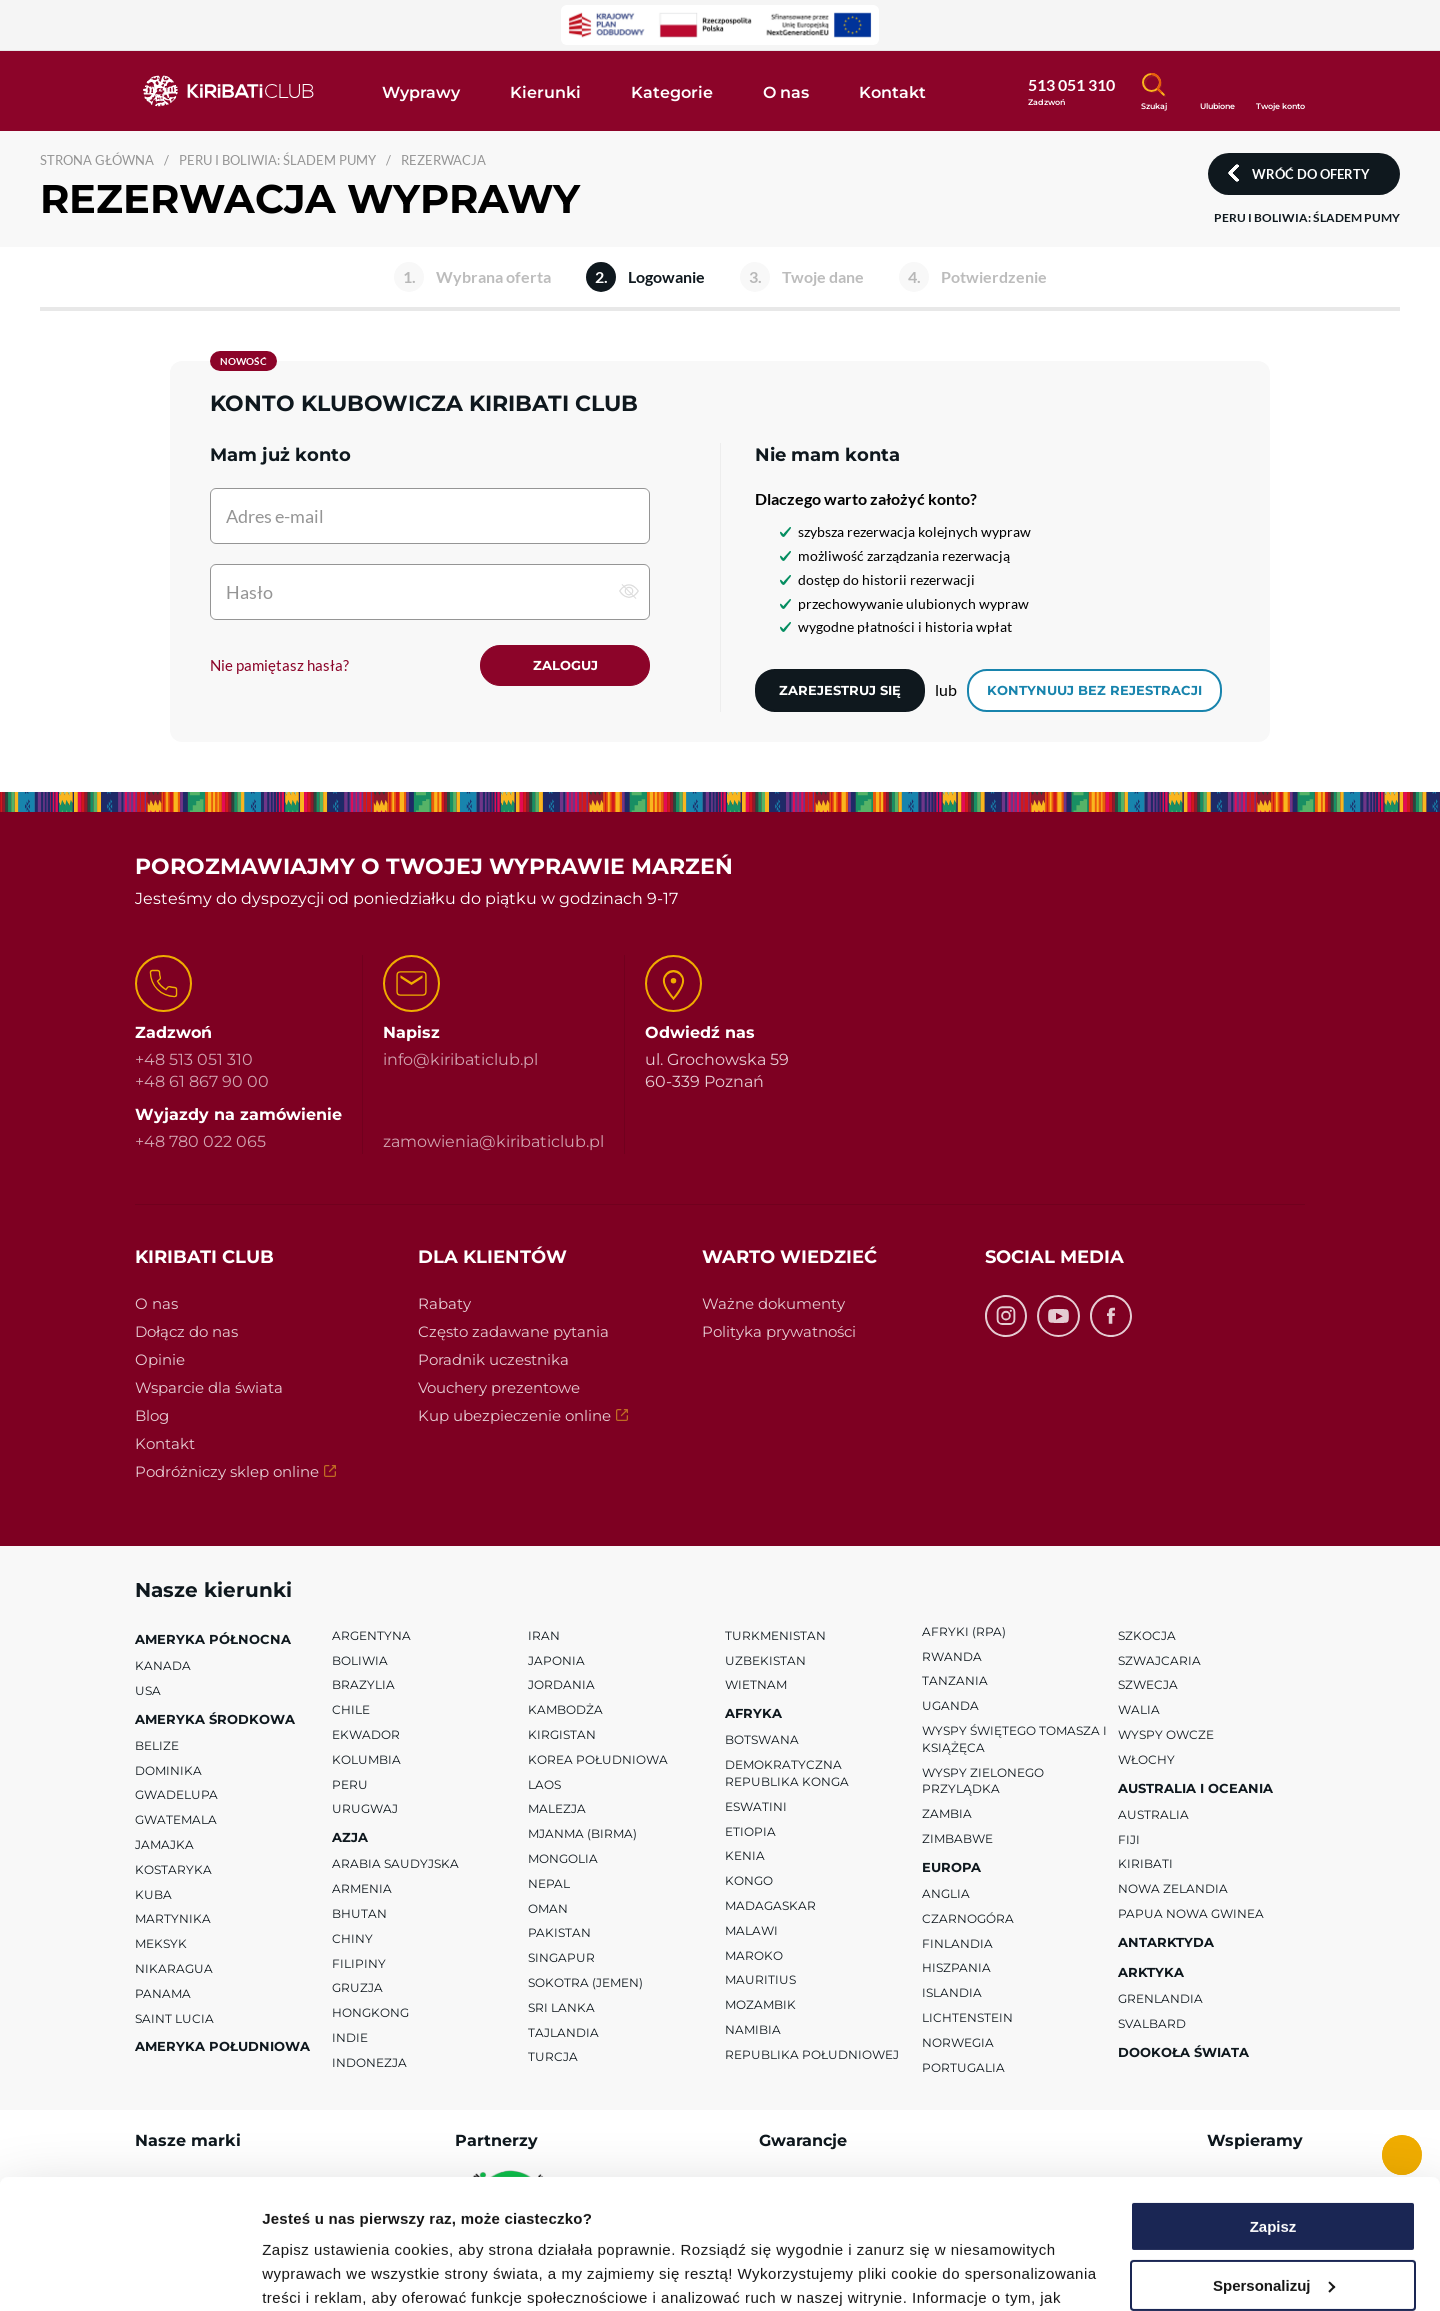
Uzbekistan (765, 1660)
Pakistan (559, 1933)
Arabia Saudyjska (395, 1864)
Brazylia (363, 1685)
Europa (951, 1867)
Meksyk (161, 1943)
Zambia (947, 1813)
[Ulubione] (1217, 90)
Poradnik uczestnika (493, 1359)
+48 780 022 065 (200, 1141)
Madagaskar (770, 1905)
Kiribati (1145, 1864)
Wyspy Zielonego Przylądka (983, 1781)
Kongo (749, 1880)
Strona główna (97, 160)
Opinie (160, 1359)
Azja (350, 1837)
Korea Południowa (598, 1759)
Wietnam (756, 1685)
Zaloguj (565, 665)
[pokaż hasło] (629, 591)
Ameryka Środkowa (215, 1719)
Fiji (1129, 1839)
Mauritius (760, 1980)
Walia (1139, 1709)
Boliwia (360, 1660)
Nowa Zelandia (1173, 1888)
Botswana (762, 1740)
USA (148, 1690)
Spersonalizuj (1274, 2155)
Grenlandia (1160, 1998)
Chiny (352, 1938)
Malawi (751, 1930)
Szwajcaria (1159, 1660)
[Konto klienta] (1280, 89)
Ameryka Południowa (222, 2047)
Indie (350, 2037)
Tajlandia (563, 2032)
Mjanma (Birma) (582, 1833)
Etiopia (750, 1831)
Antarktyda (1166, 1942)
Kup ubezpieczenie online (514, 1415)
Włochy (1146, 1759)
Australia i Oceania (1195, 1788)
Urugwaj (365, 1809)
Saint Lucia (174, 2018)
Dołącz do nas (186, 1331)
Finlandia (957, 1943)
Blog (152, 1415)
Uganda (950, 1705)
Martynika (173, 1919)
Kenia (745, 1856)
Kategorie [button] (672, 92)
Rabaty (444, 1303)
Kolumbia (366, 1759)
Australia (1153, 1814)
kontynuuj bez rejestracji (1094, 690)
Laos (544, 1784)
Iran (544, 1635)
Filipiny (359, 1963)
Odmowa (1272, 2214)
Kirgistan (562, 1734)
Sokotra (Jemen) (585, 1982)
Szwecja (1148, 1685)
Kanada (163, 1665)
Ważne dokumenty (773, 1303)
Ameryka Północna (213, 1639)
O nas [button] (786, 92)
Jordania (561, 1685)
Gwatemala (176, 1819)
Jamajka (164, 1844)
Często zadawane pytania (513, 1331)
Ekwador (366, 1734)
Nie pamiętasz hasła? (279, 665)
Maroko (754, 1955)
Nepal (549, 1883)
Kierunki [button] (545, 92)
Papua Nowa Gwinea (1191, 1913)
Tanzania (955, 1681)
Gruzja (357, 1988)
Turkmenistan (775, 1635)
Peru (350, 1784)
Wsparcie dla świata (209, 1387)
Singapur (561, 1957)
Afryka (753, 1713)
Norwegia (958, 2042)
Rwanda (952, 1656)
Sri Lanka (561, 2007)
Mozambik (760, 2004)
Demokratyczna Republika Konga (787, 1773)
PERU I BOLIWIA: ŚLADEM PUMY (277, 160)
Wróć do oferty (1311, 174)
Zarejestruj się (840, 690)
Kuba (153, 1894)
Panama (163, 1993)
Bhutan (359, 1913)
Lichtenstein (967, 2017)
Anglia (946, 1893)
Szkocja (1147, 1635)
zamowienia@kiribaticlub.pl (493, 1141)
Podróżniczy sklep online (227, 1471)
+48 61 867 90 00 (202, 1082)
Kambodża (565, 1709)
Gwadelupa (176, 1795)
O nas (156, 1303)
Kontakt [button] (892, 92)
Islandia (952, 1992)
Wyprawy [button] (421, 92)
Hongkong (370, 2012)
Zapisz (1273, 2097)
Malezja (557, 1809)
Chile (351, 1709)
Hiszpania (956, 1968)
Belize (157, 1745)
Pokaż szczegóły (322, 2271)
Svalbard (1152, 2023)
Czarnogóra (968, 1918)
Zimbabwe (957, 1838)
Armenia (362, 1888)
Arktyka (1151, 1972)
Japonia (556, 1660)
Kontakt (165, 1443)
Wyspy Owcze (1166, 1734)
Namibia (753, 2029)
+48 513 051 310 (194, 1059)
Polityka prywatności (779, 1331)
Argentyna (371, 1635)
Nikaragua (174, 1968)
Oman (548, 1908)
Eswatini (756, 1806)
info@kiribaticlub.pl (460, 1059)
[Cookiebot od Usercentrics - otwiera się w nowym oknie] (129, 2272)
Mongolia (563, 1858)
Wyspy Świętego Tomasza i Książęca (1014, 1739)
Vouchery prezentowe (499, 1387)
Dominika (168, 1770)
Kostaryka (173, 1869)
